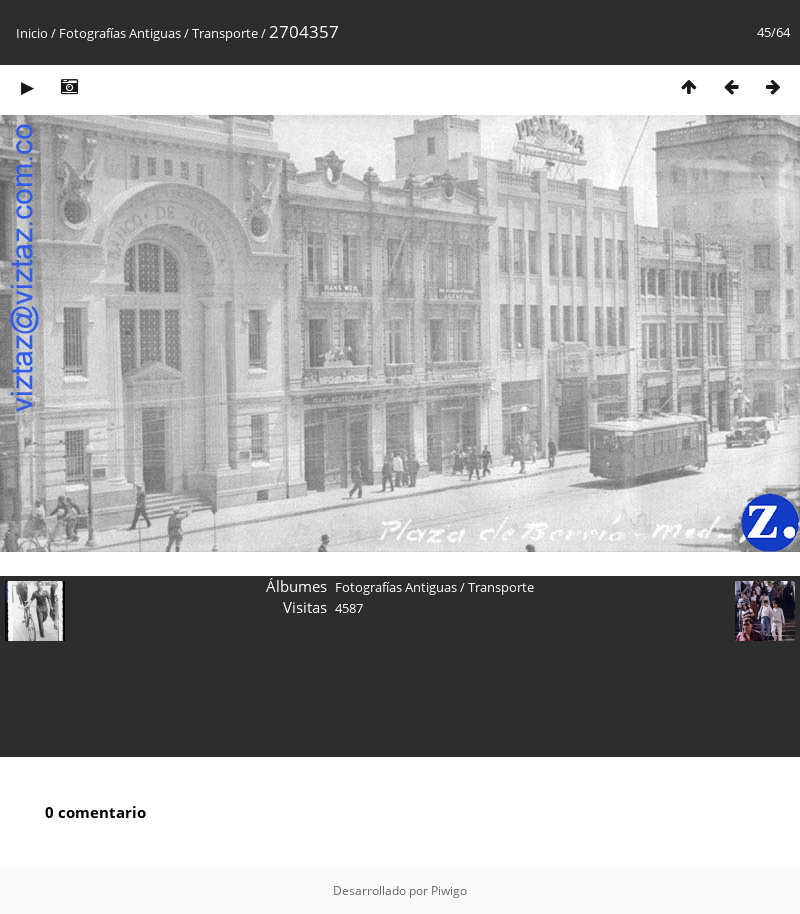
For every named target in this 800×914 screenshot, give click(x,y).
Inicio (32, 33)
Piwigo (449, 890)
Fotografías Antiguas (120, 33)
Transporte (225, 33)
